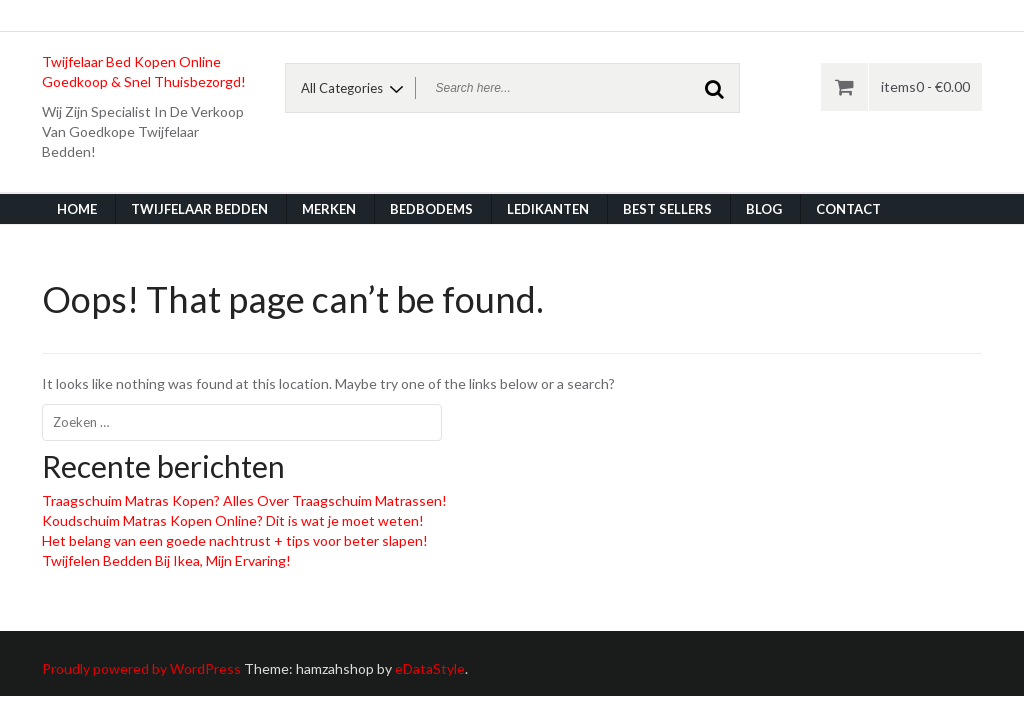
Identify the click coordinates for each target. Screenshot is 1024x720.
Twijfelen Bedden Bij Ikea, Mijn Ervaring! (166, 560)
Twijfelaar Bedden (199, 209)
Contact (848, 209)
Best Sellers (667, 209)
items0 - (925, 86)
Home (77, 209)
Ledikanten (548, 209)
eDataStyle (430, 668)
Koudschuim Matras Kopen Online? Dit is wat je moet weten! (233, 520)
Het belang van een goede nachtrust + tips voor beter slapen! (235, 540)
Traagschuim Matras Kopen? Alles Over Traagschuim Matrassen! (244, 500)
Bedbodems (431, 209)
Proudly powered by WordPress (141, 668)
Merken (329, 209)
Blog (764, 209)
